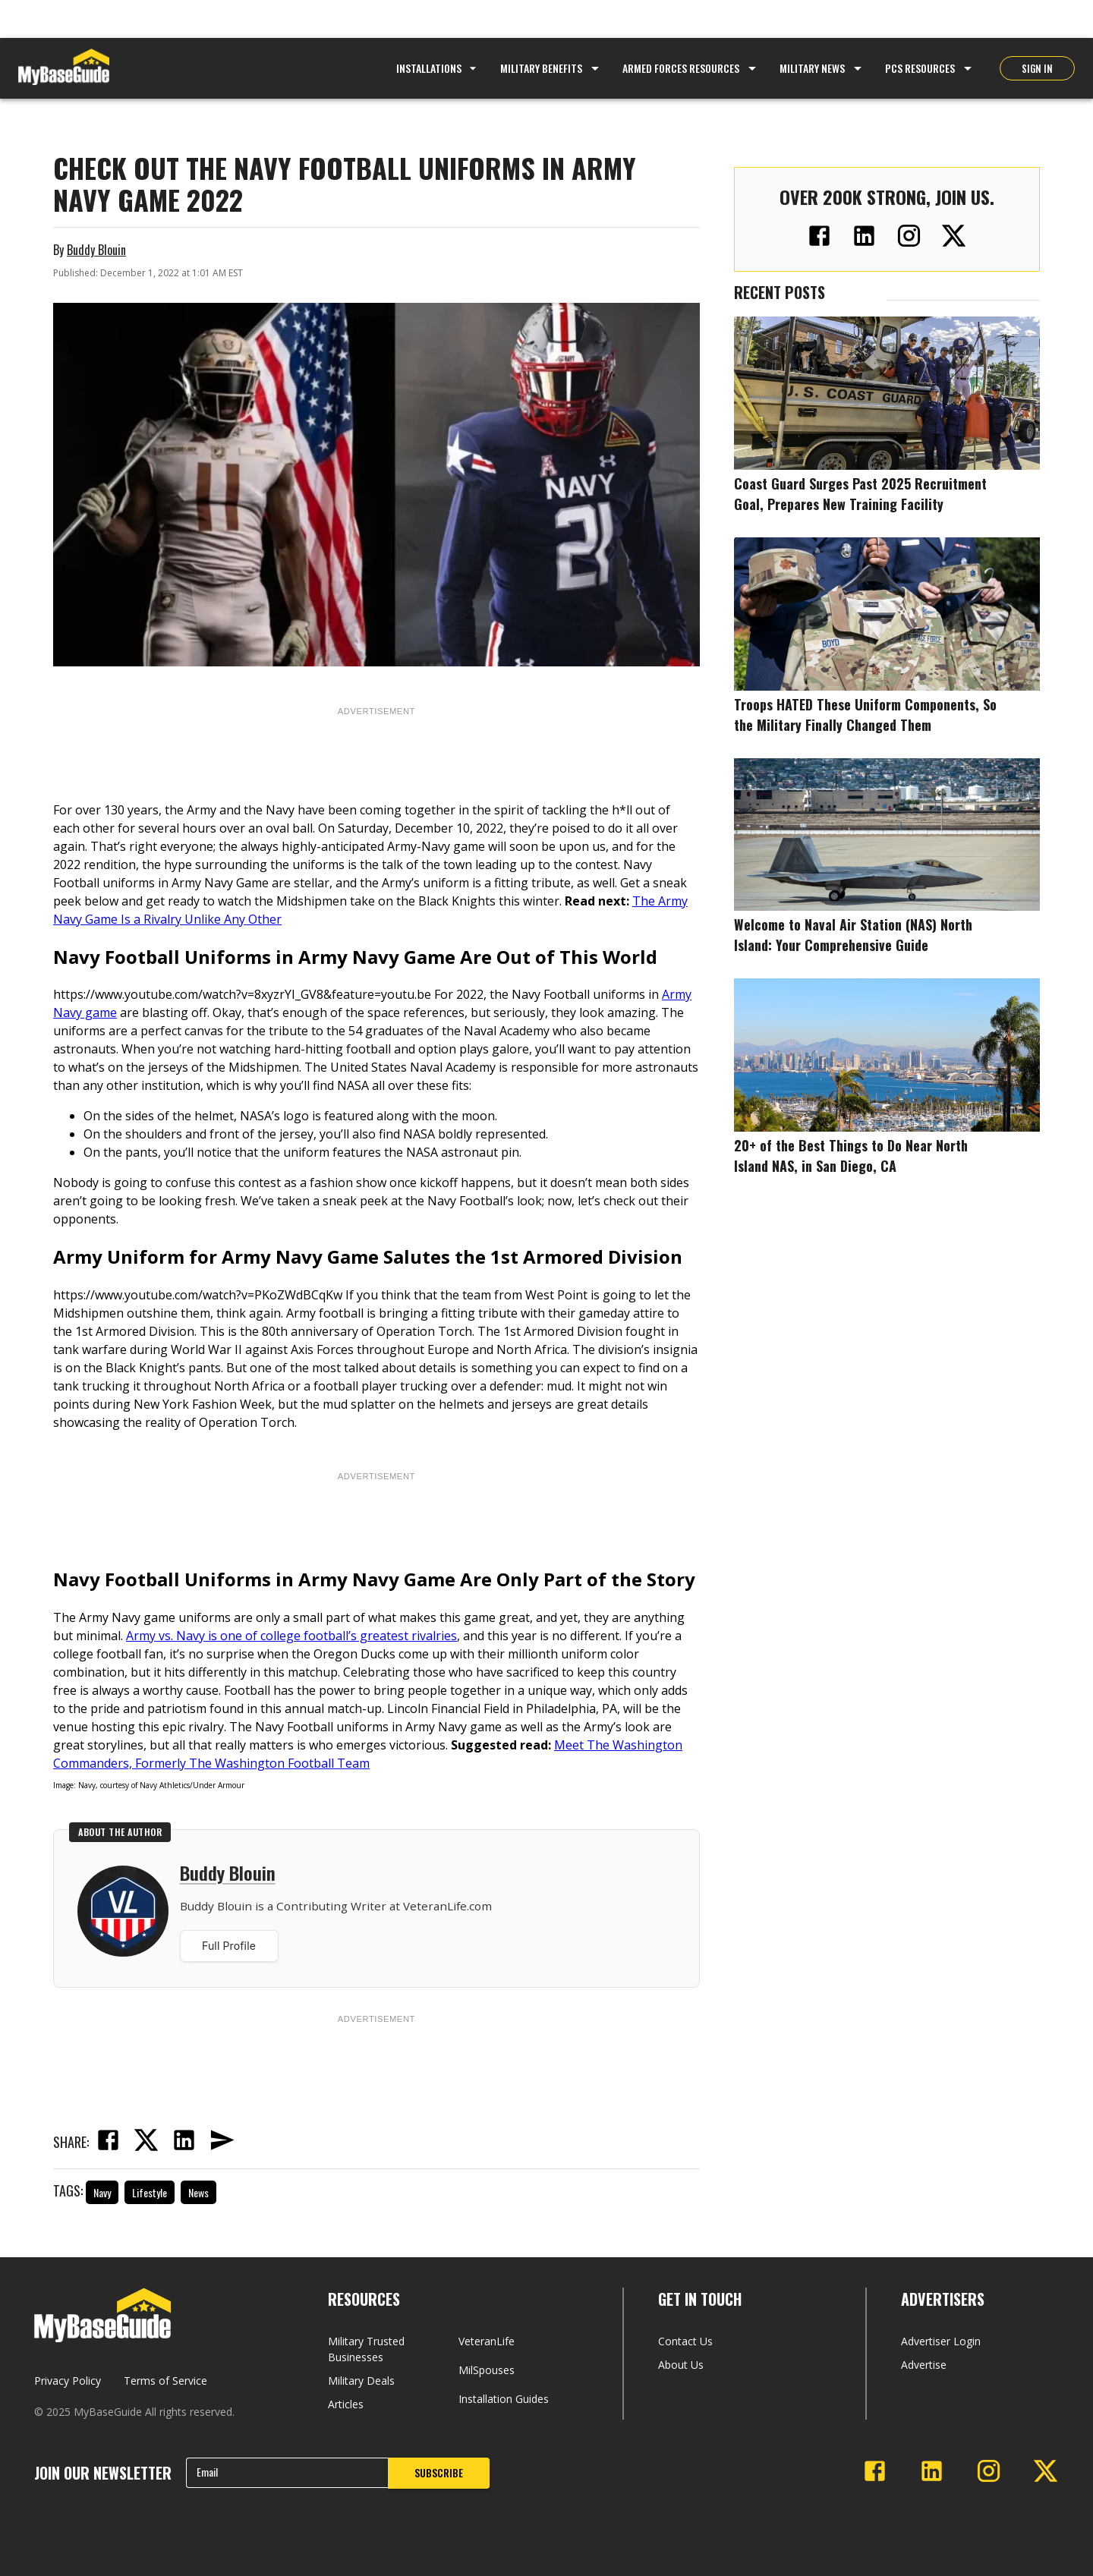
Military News (812, 68)
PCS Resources (920, 68)
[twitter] (146, 2142)
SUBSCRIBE (438, 2472)
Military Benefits (541, 68)
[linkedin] (184, 2142)
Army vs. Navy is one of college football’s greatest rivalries (291, 1635)
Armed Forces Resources (680, 68)
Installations (438, 68)
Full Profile (229, 1945)
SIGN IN (1037, 68)
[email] (222, 2142)
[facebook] (108, 2142)
